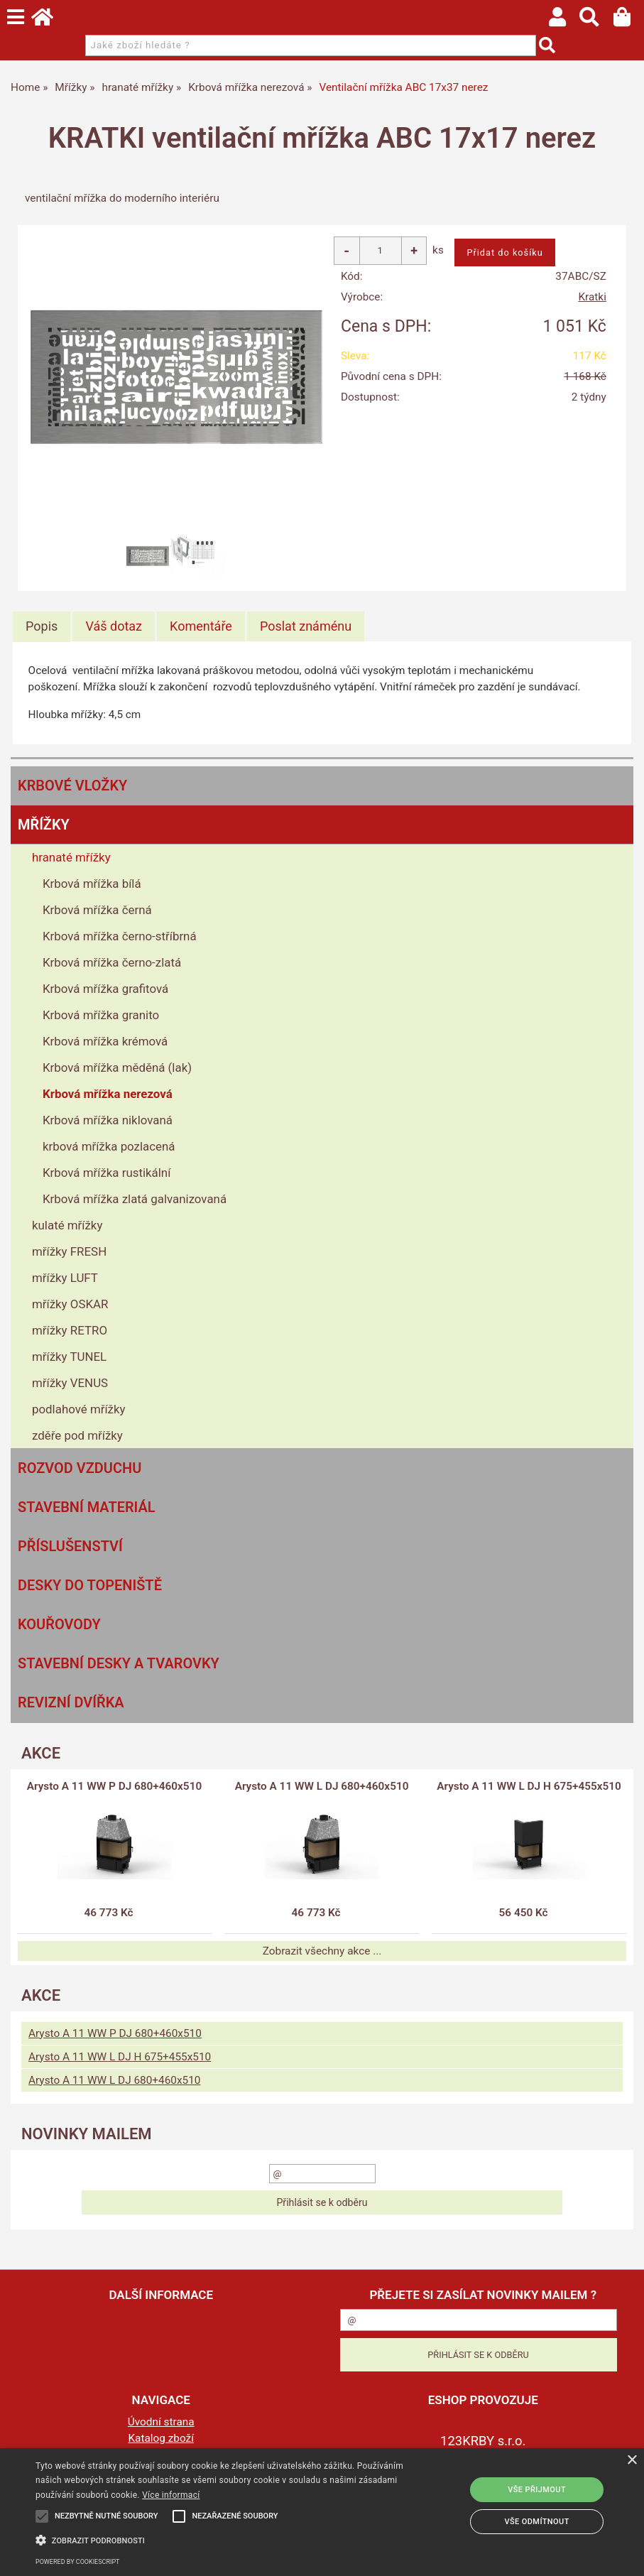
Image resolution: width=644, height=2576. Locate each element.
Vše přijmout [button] (537, 2489)
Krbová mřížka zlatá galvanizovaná (135, 1199)
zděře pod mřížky (77, 1435)
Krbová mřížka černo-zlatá (112, 962)
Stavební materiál (86, 1507)
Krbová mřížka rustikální (106, 1172)
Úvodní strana (161, 2421)
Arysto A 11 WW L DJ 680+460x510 (322, 1786)
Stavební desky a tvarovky (118, 1663)
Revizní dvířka (71, 1702)
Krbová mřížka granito (101, 1015)
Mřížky (44, 824)
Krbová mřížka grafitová (105, 989)
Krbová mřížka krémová (105, 1041)
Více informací (171, 2495)
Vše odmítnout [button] (537, 2521)
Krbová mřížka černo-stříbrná (120, 936)
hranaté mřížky (71, 857)
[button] (222, 2539)
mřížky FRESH (69, 1251)
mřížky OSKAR (70, 1304)
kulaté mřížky (67, 1225)
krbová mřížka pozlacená (109, 1146)
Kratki (592, 296)
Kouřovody (59, 1624)
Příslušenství (70, 1546)
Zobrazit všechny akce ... (322, 1951)
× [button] (631, 2460)
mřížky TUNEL (69, 1356)
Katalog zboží (161, 2438)
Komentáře (201, 626)
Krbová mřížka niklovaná (108, 1120)
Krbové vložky (72, 785)
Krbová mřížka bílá (92, 883)
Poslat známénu (305, 626)
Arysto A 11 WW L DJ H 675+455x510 (529, 1786)
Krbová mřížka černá (97, 910)
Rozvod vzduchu (79, 1468)
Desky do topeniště (90, 1585)
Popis (42, 626)
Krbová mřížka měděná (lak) (117, 1067)
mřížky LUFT (65, 1278)
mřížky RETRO (69, 1330)
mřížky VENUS (70, 1383)
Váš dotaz (113, 626)
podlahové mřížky (79, 1409)
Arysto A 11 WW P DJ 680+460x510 (114, 1786)
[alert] (322, 2512)
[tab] (41, 626)
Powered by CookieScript (77, 2561)
